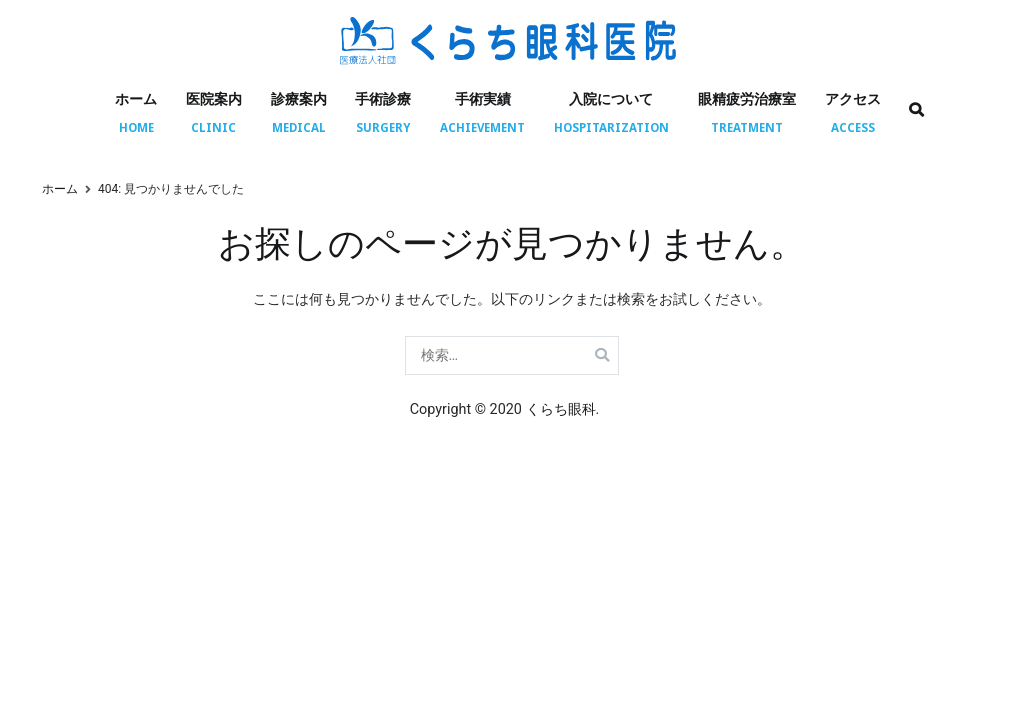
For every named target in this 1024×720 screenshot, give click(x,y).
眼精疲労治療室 (747, 98)
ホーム (136, 98)
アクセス (853, 98)
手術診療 (383, 98)
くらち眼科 (561, 409)
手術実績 (483, 98)
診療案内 (299, 98)
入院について (611, 98)
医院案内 (214, 98)
